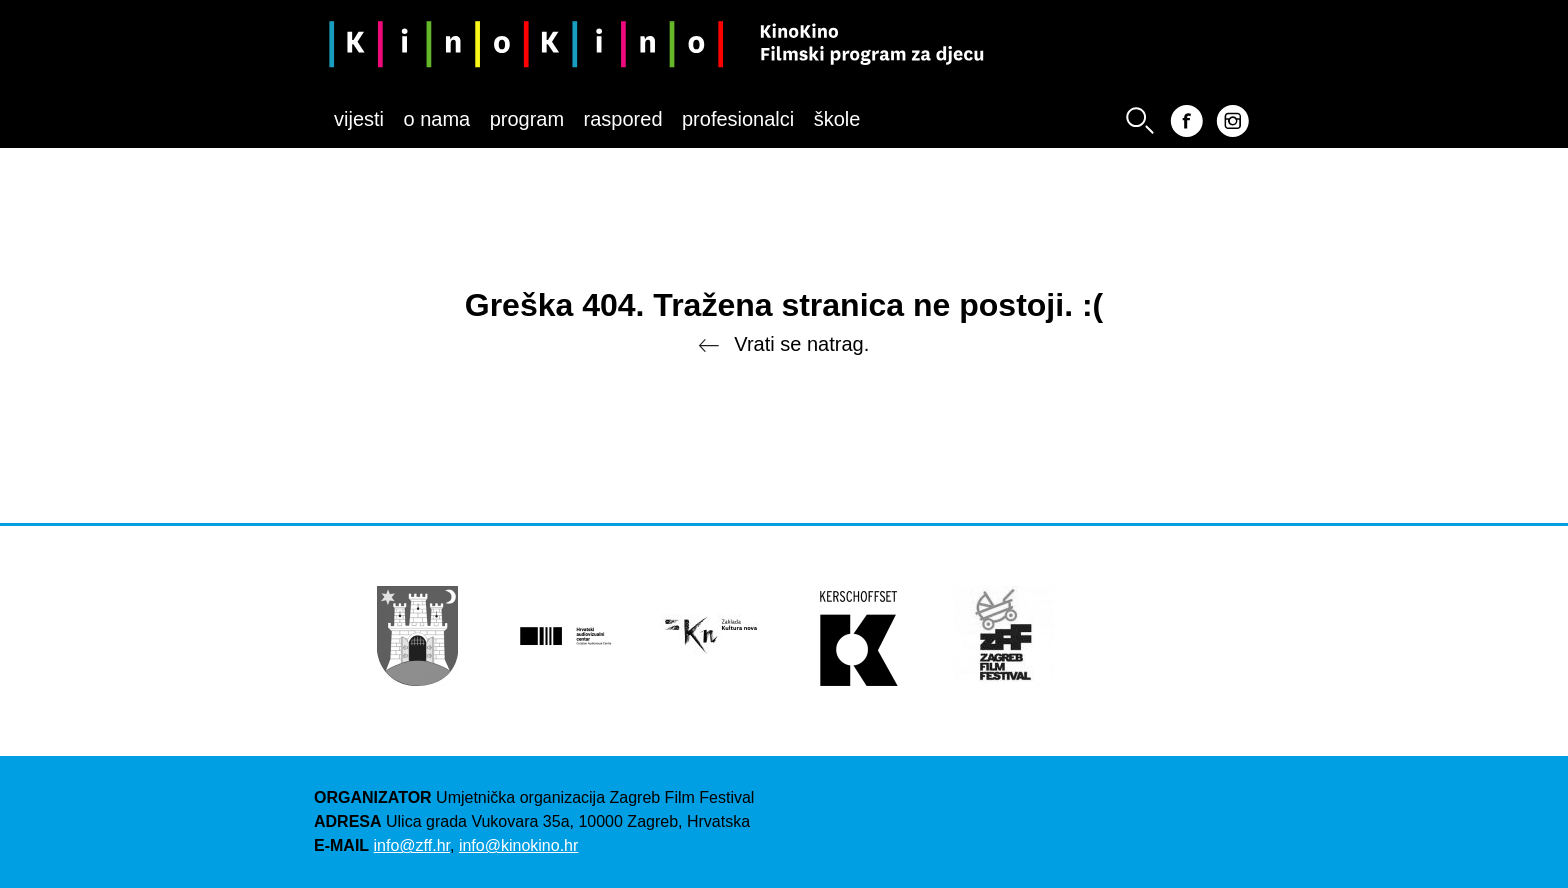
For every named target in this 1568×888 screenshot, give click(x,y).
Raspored (623, 119)
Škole (837, 119)
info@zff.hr (412, 845)
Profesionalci (738, 119)
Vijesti (359, 119)
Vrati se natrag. (784, 345)
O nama (436, 119)
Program (527, 119)
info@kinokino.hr (518, 845)
